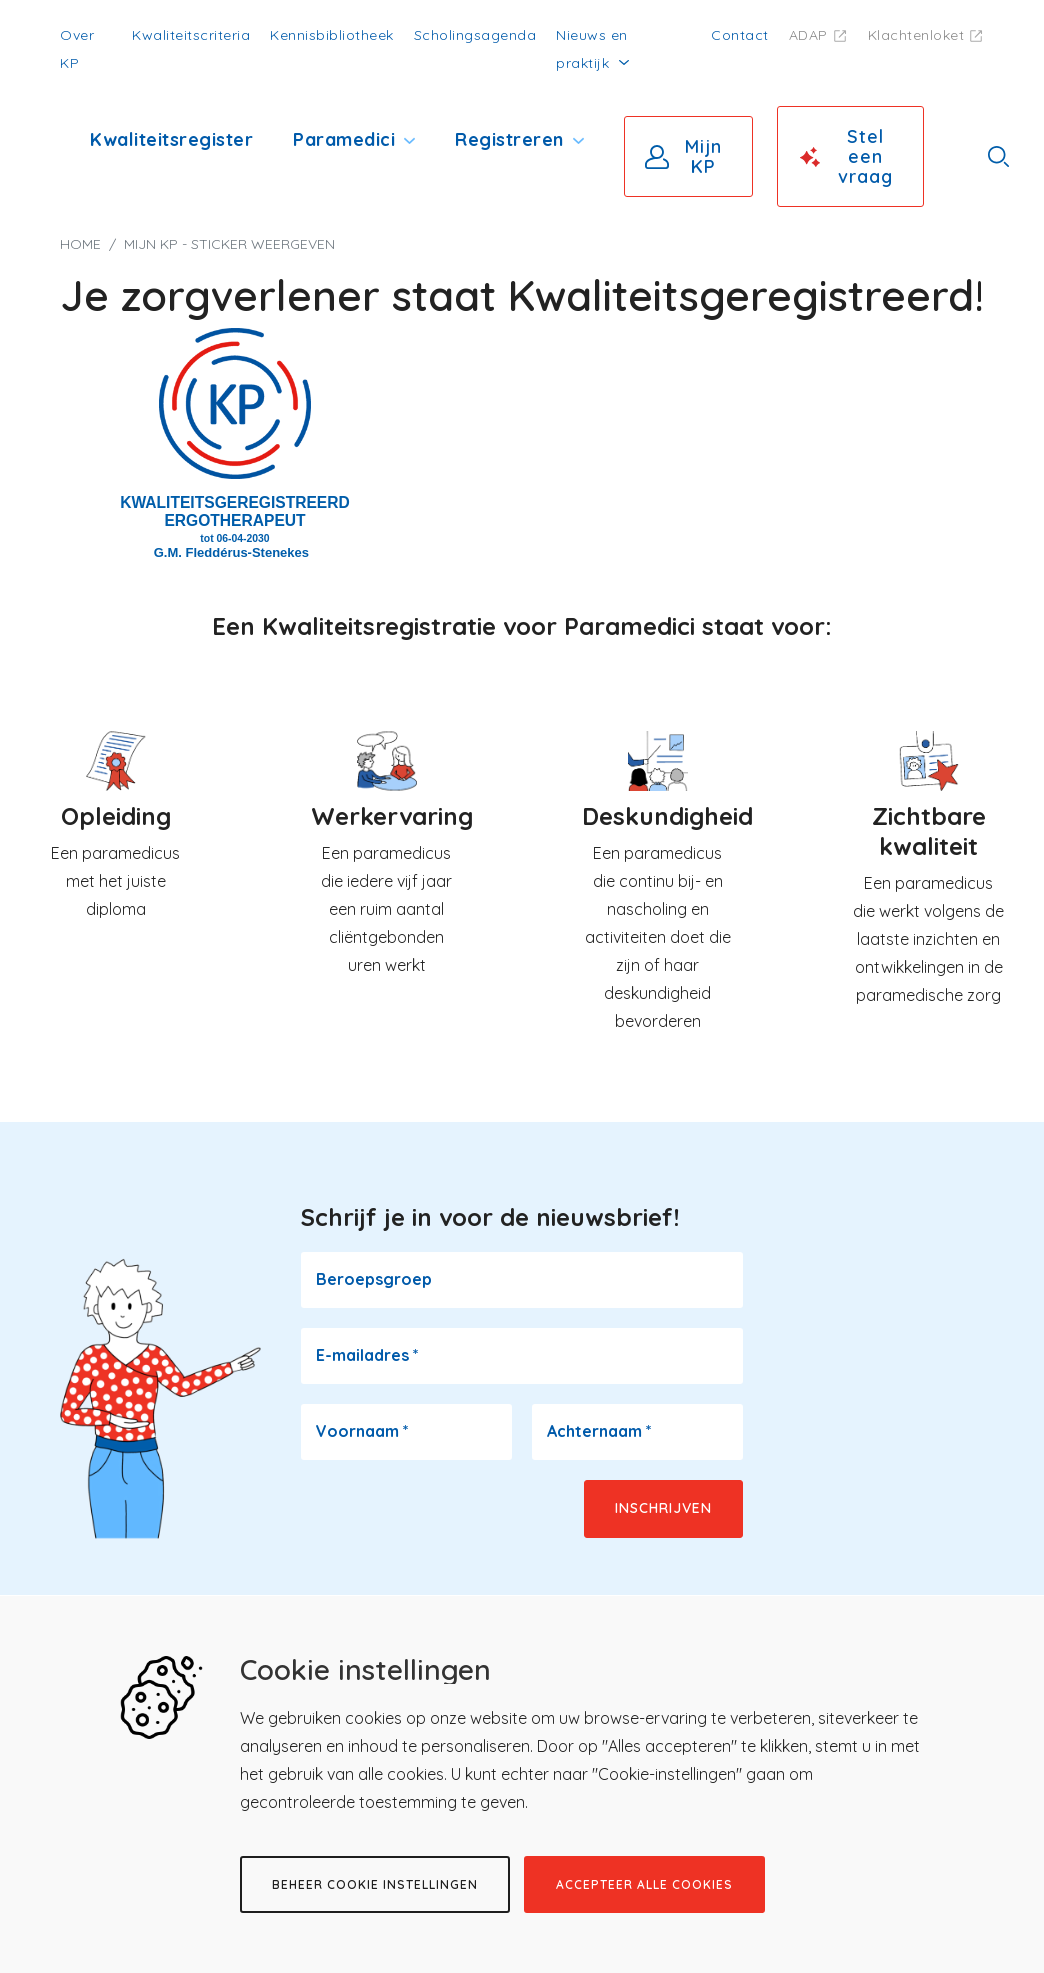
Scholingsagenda (475, 35)
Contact (740, 35)
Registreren (509, 139)
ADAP (808, 35)
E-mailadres (367, 1355)
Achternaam (599, 1431)
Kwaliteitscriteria (191, 35)
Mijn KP (703, 156)
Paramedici (344, 139)
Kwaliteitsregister (171, 139)
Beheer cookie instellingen (375, 1884)
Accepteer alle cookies (644, 1884)
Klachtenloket (916, 35)
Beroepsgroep (374, 1279)
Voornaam (362, 1431)
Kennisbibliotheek (332, 35)
